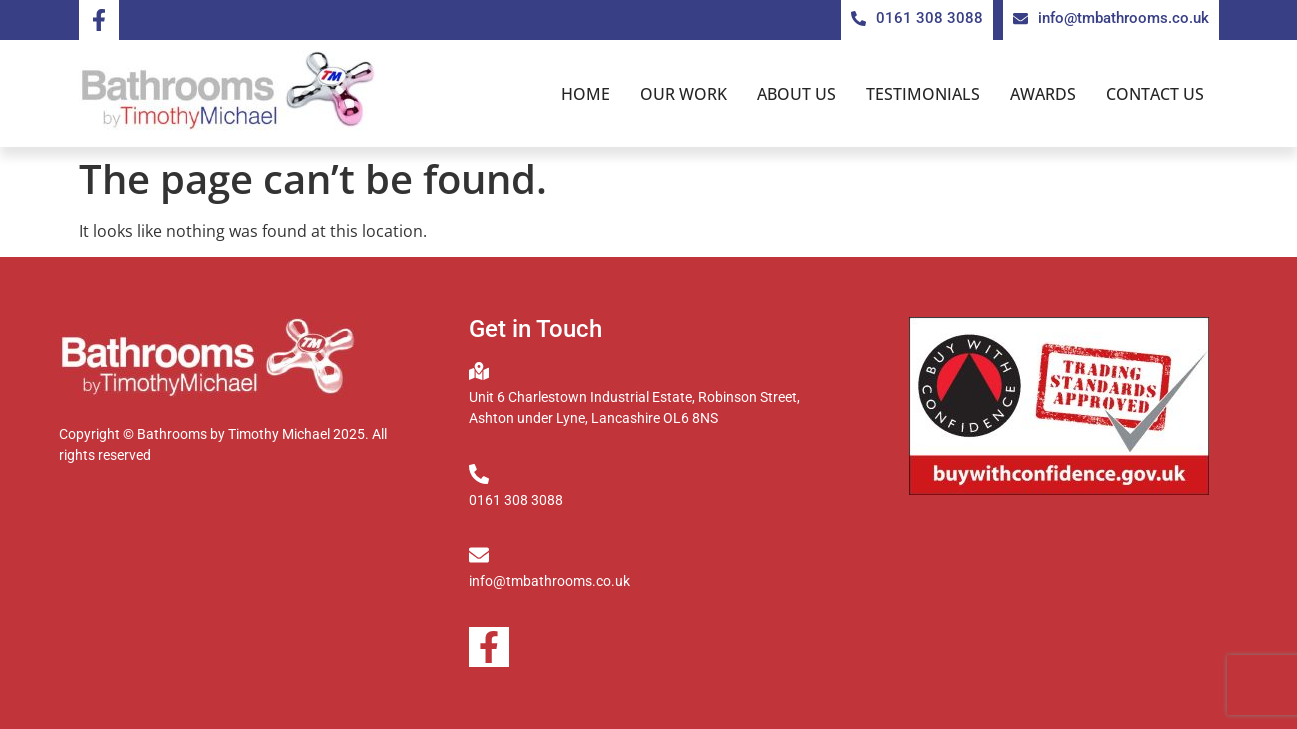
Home (585, 94)
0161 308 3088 (516, 500)
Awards (1043, 94)
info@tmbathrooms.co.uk (549, 581)
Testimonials (923, 94)
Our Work (683, 94)
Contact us (1155, 94)
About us (796, 94)
